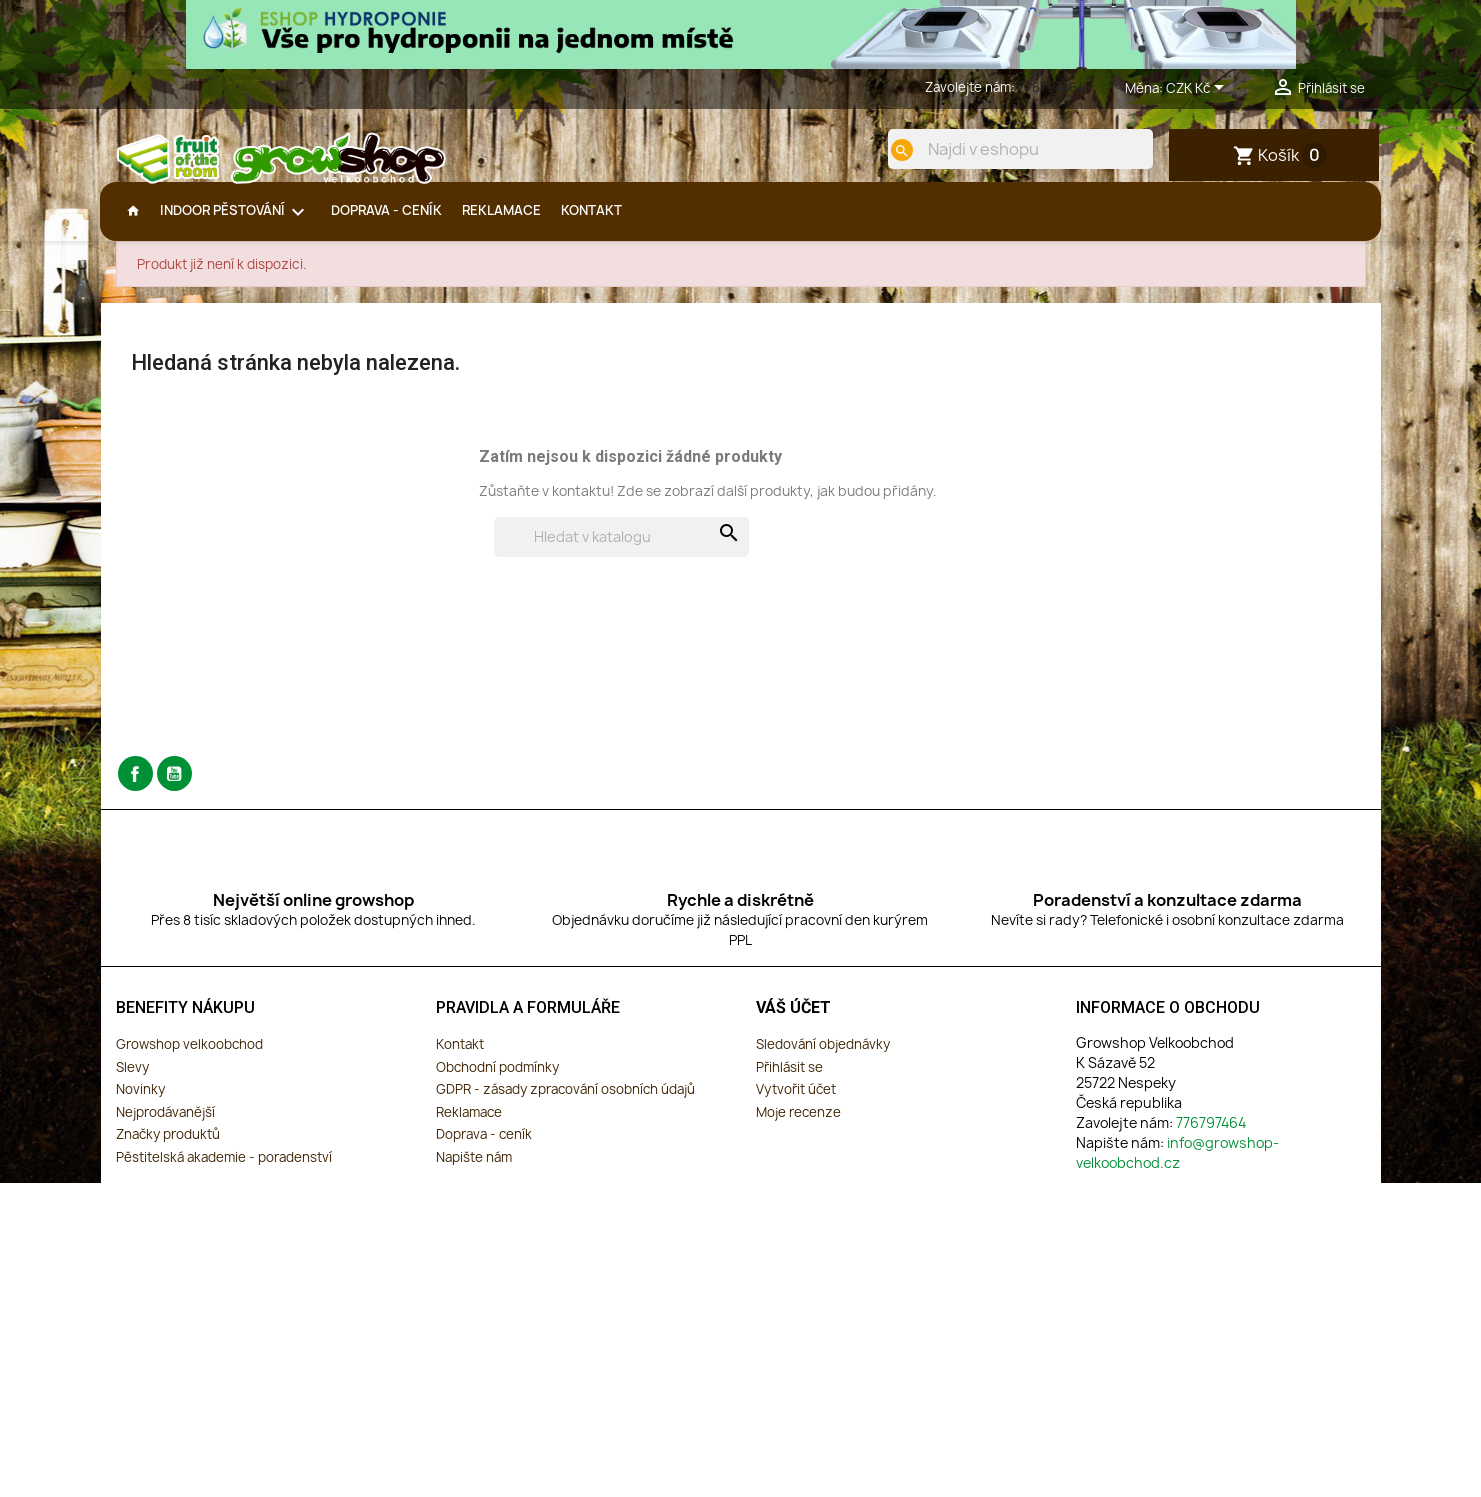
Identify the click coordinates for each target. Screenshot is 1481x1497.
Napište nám (474, 1171)
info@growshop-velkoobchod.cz (1177, 1166)
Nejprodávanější (165, 1126)
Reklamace (469, 1126)
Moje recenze (798, 1126)
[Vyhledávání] (621, 552)
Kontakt (460, 1058)
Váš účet (793, 1022)
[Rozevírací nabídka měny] (1198, 89)
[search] (888, 150)
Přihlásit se (789, 1081)
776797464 (1051, 87)
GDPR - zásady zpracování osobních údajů (565, 1104)
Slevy (132, 1081)
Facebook (135, 788)
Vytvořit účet (796, 1104)
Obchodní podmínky (497, 1081)
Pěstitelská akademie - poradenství (224, 1171)
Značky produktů (168, 1149)
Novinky (140, 1104)
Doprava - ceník (484, 1149)
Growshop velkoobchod (189, 1058)
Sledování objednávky (823, 1058)
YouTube (174, 788)
